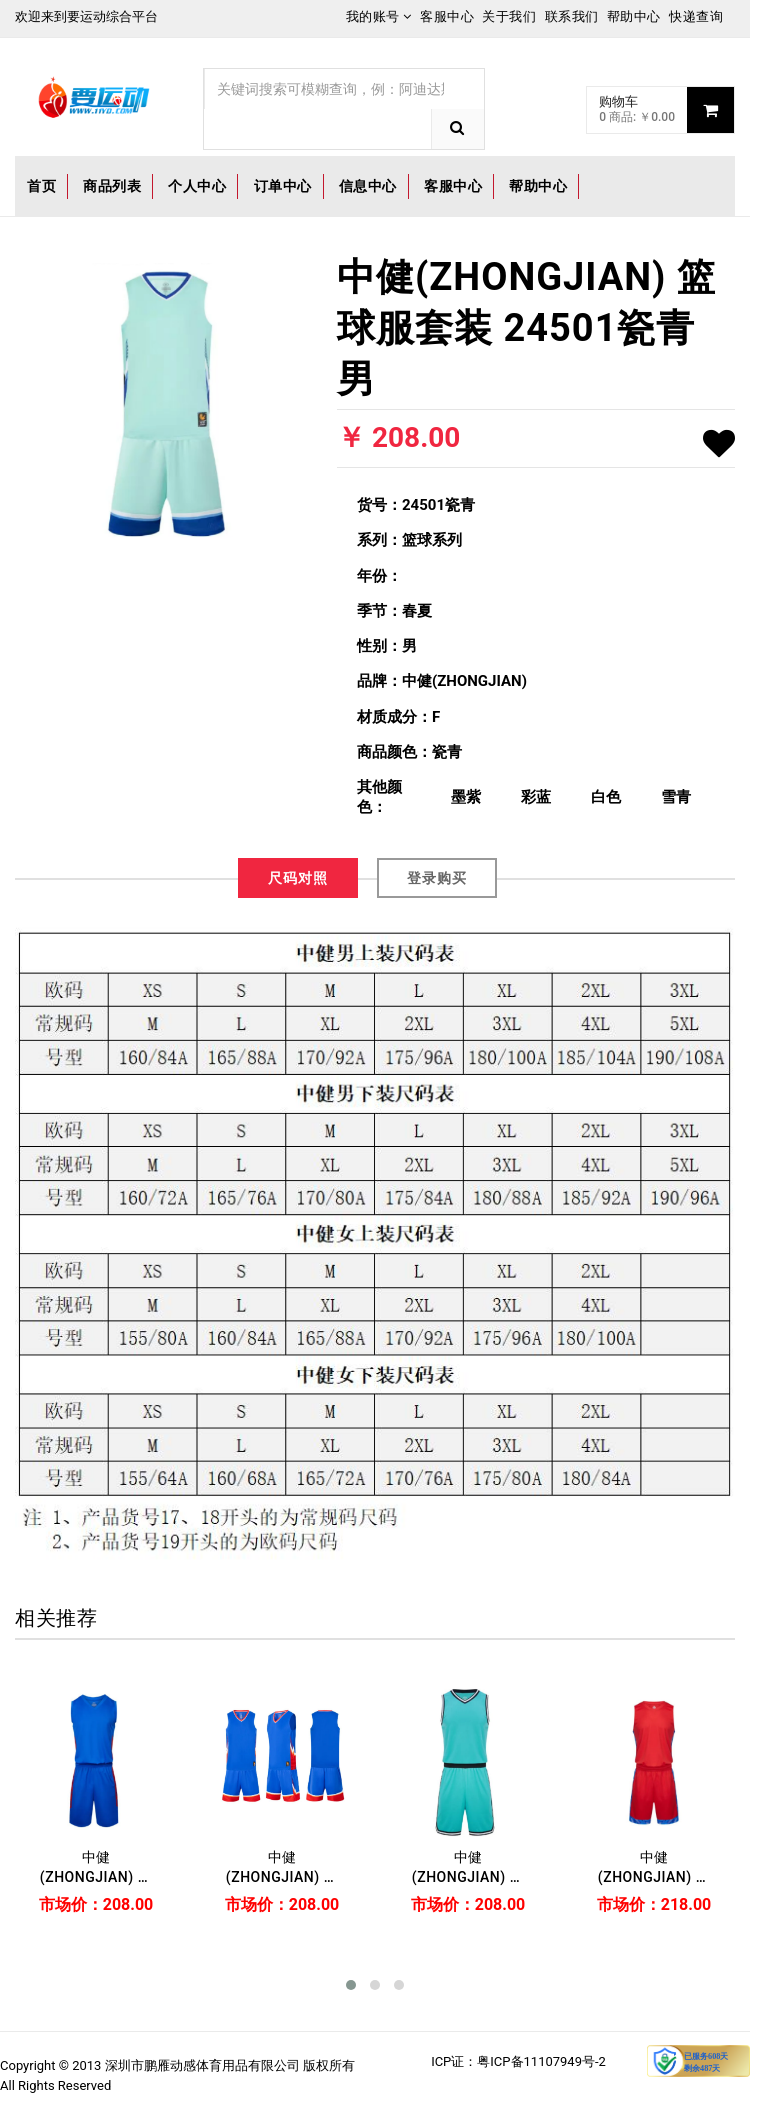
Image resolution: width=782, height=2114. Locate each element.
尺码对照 (298, 878)
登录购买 (437, 878)
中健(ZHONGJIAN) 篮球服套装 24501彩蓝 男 (282, 1868)
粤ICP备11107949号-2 (541, 2061)
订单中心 (283, 186)
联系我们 (572, 16)
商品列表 (112, 186)
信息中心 (368, 186)
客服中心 (447, 16)
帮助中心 (634, 16)
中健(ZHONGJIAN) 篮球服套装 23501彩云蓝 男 (96, 1868)
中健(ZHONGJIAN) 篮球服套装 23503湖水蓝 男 (468, 1868)
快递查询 (696, 16)
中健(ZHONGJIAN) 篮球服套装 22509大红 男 (654, 1868)
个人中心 (197, 186)
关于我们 (509, 16)
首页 (41, 186)
